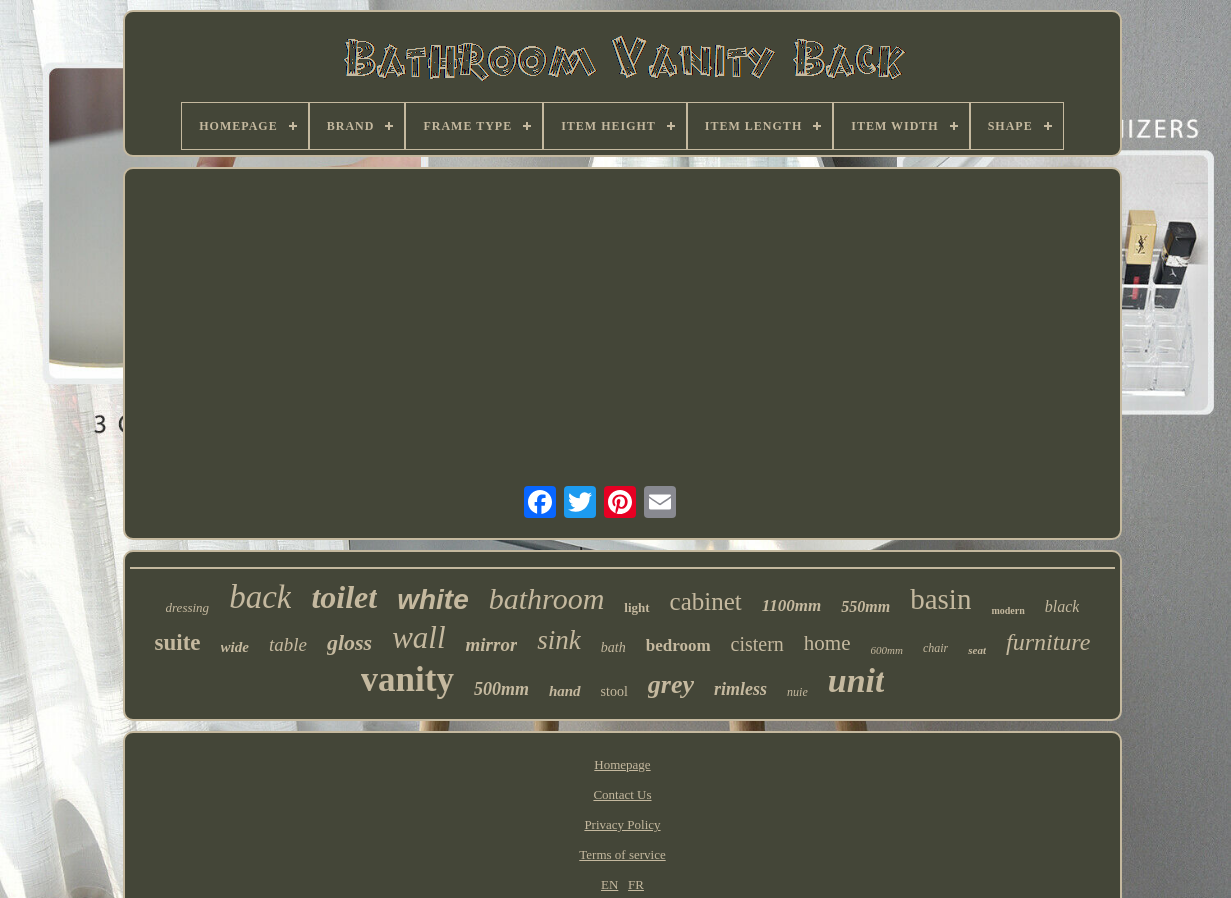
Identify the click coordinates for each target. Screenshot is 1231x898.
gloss (349, 642)
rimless (740, 689)
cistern (757, 644)
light (636, 607)
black (1062, 606)
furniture (1048, 642)
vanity (407, 679)
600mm (887, 650)
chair (935, 648)
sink (559, 640)
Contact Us (622, 794)
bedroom (678, 645)
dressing (188, 607)
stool (614, 691)
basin (940, 599)
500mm (501, 689)
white (433, 599)
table (288, 644)
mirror (492, 644)
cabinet (706, 601)
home (827, 643)
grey (671, 684)
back (260, 597)
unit (856, 680)
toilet (344, 597)
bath (613, 647)
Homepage (622, 764)
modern (1007, 610)
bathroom (547, 598)
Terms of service (622, 854)
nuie (797, 692)
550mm (865, 606)
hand (565, 691)
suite (178, 642)
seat (977, 650)
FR (636, 884)
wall (418, 637)
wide (235, 647)
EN (609, 884)
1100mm (792, 605)
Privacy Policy (622, 824)
